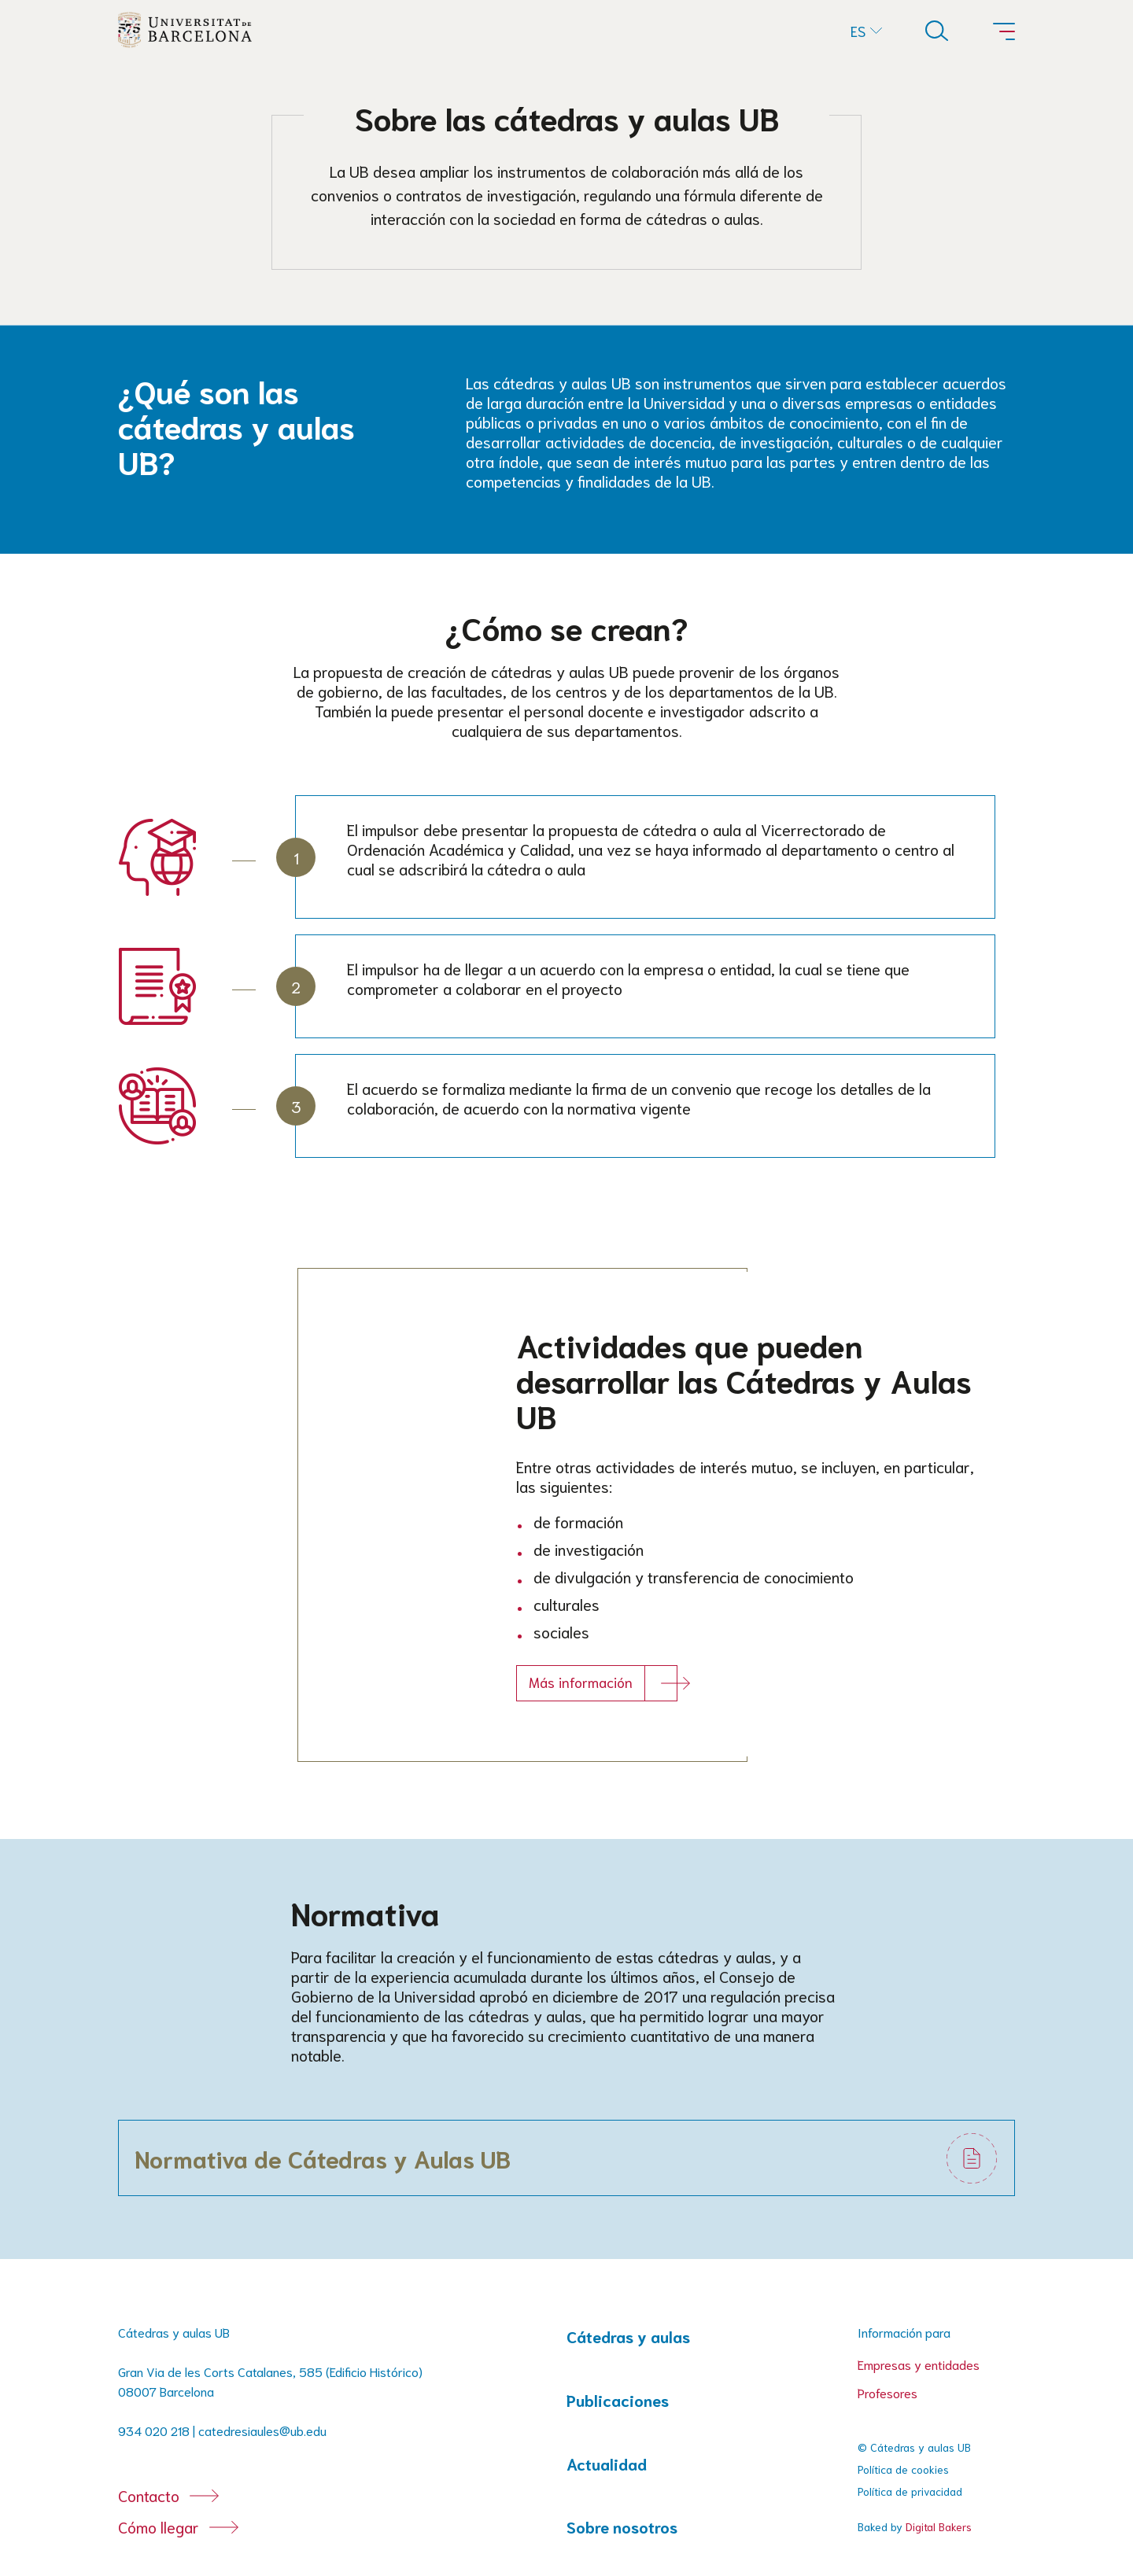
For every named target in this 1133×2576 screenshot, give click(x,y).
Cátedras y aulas (628, 2336)
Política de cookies (903, 2469)
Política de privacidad (910, 2491)
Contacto (148, 2495)
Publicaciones (617, 2400)
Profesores (887, 2392)
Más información (581, 1681)
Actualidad (606, 2464)
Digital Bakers (939, 2526)
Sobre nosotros (621, 2527)
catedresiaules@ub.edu (262, 2430)
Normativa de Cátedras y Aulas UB (323, 2158)
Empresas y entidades (919, 2364)
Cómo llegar (158, 2526)
